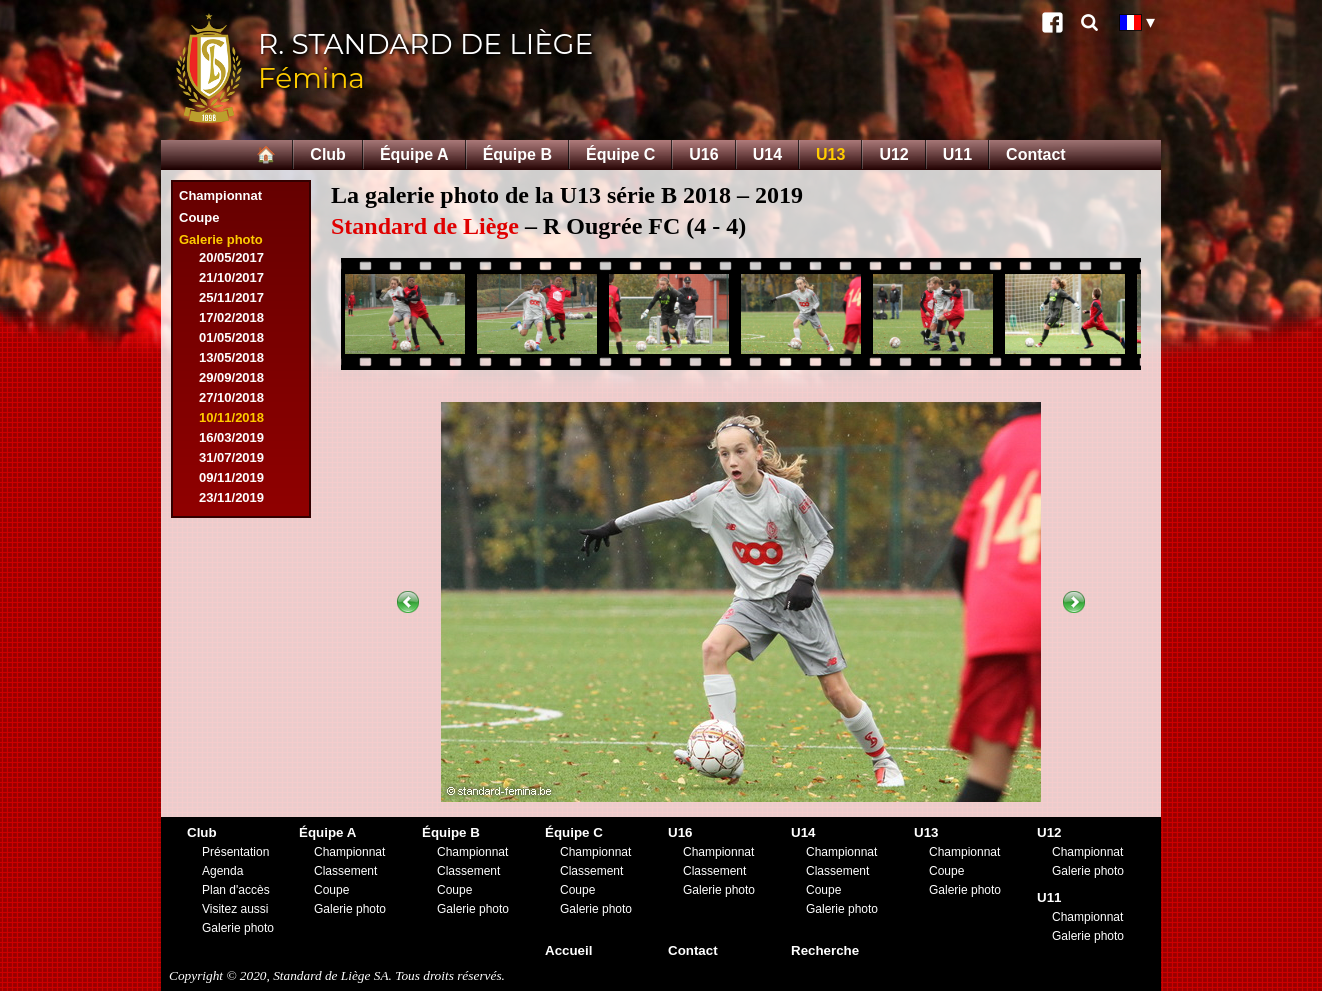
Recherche (825, 950)
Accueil (568, 950)
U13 (830, 154)
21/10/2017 (231, 277)
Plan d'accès (236, 890)
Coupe (199, 217)
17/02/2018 (231, 317)
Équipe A (414, 154)
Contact (1036, 154)
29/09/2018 (231, 377)
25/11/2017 (231, 297)
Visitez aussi (235, 909)
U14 (767, 154)
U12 (893, 154)
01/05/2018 (231, 337)
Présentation (235, 852)
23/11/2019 (231, 497)
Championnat (220, 195)
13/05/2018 (231, 357)
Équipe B (517, 154)
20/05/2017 (231, 257)
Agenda (222, 871)
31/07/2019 (231, 457)
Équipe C (620, 154)
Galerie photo (221, 239)
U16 (703, 154)
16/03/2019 (231, 437)
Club (328, 154)
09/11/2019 (231, 477)
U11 (957, 154)
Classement (345, 871)
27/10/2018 (231, 397)
